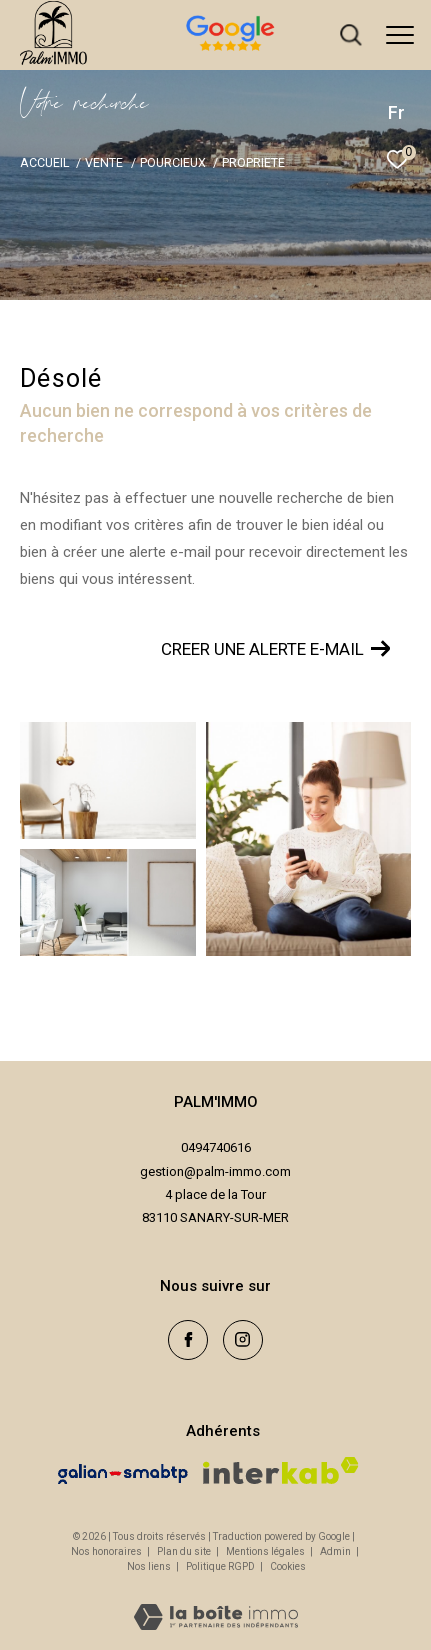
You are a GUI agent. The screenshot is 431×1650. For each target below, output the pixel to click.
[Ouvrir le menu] (400, 35)
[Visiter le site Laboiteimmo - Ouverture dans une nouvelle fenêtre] (216, 1604)
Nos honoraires (106, 1551)
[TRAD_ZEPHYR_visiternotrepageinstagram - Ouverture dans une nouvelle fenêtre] (243, 1340)
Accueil (44, 162)
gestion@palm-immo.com (215, 1171)
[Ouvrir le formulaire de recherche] (351, 35)
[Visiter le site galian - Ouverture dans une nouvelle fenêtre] (123, 1474)
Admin (336, 1551)
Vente (104, 162)
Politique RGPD (220, 1566)
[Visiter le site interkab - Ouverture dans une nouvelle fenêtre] (281, 1470)
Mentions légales (266, 1551)
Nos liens (150, 1566)
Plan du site (185, 1551)
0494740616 (216, 1147)
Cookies (288, 1566)
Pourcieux (173, 162)
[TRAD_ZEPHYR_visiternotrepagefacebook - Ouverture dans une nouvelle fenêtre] (188, 1340)
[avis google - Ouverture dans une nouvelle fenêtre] (302, 53)
